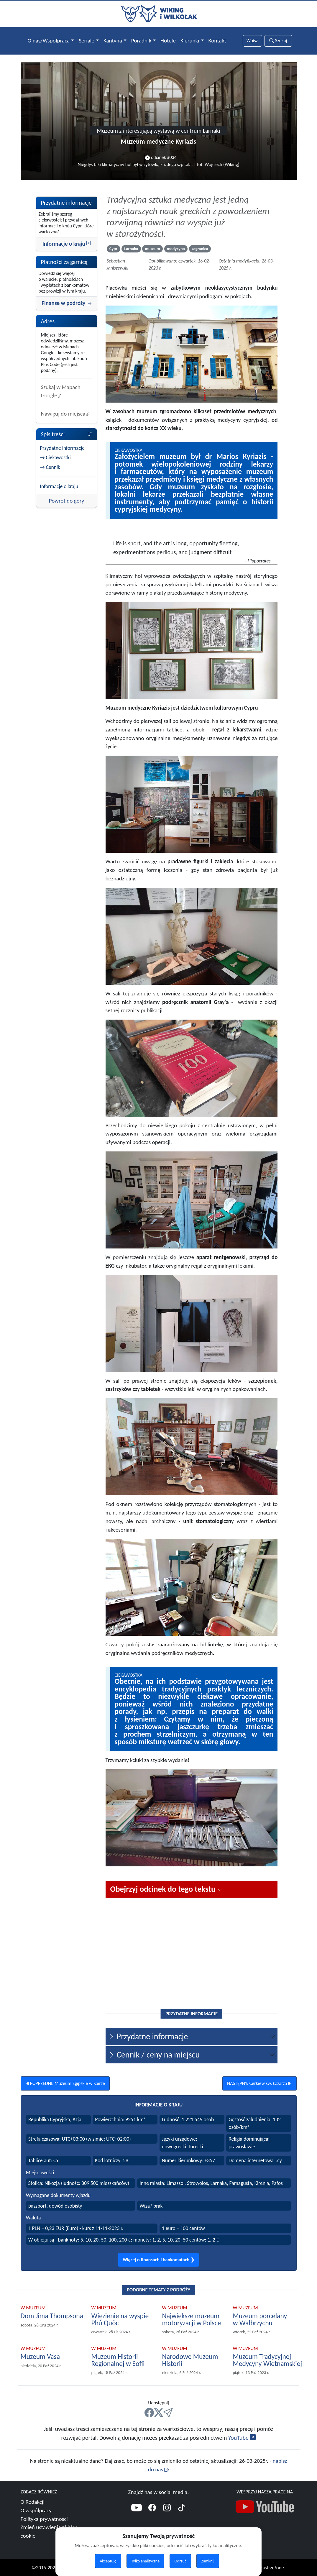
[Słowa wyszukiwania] (252, 41)
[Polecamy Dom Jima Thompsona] (52, 2316)
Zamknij (207, 2561)
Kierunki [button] (189, 40)
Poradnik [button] (141, 40)
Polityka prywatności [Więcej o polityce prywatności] (44, 2519)
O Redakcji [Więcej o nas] (33, 2501)
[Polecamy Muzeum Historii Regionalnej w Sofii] (123, 2360)
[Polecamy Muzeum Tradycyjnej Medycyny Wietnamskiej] (267, 2360)
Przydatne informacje (62, 448)
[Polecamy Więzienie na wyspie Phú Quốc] (123, 2319)
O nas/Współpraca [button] (49, 40)
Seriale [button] (86, 40)
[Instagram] (167, 2508)
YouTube (242, 2437)
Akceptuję (108, 2561)
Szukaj (278, 40)
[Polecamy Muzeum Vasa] (41, 2356)
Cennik (53, 467)
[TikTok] (181, 2508)
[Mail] (168, 2412)
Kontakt (217, 40)
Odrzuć (180, 2561)
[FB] (149, 2412)
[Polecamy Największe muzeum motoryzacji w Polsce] (194, 2319)
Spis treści (66, 434)
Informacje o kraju (66, 243)
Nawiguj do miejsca (65, 413)
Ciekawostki (58, 457)
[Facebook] (152, 2508)
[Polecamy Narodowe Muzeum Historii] (194, 2360)
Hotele (168, 40)
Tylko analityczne (145, 2561)
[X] (158, 2412)
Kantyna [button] (113, 40)
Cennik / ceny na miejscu (154, 2055)
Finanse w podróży (66, 303)
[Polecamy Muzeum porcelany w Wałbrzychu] (265, 2319)
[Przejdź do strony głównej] (158, 13)
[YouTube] (136, 2508)
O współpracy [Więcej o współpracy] (36, 2510)
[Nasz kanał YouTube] (264, 2508)
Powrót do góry (66, 500)
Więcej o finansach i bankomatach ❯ (158, 2259)
